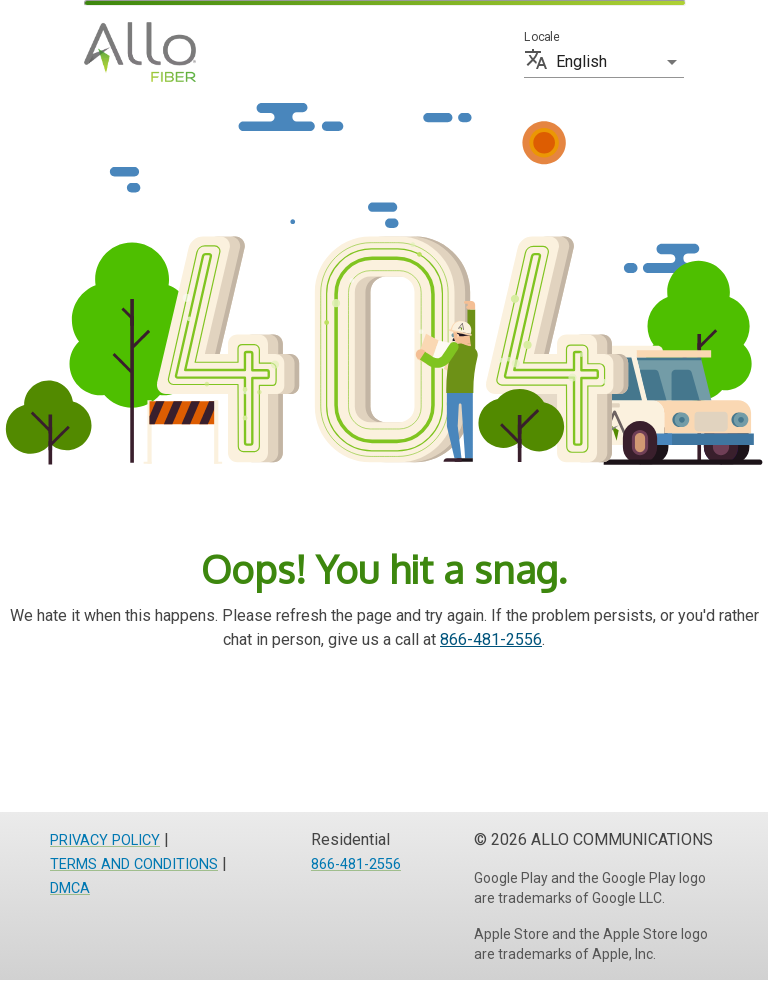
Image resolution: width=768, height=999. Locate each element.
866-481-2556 (491, 639)
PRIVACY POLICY (105, 840)
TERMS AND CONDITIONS (134, 864)
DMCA (70, 888)
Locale (541, 37)
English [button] (581, 61)
